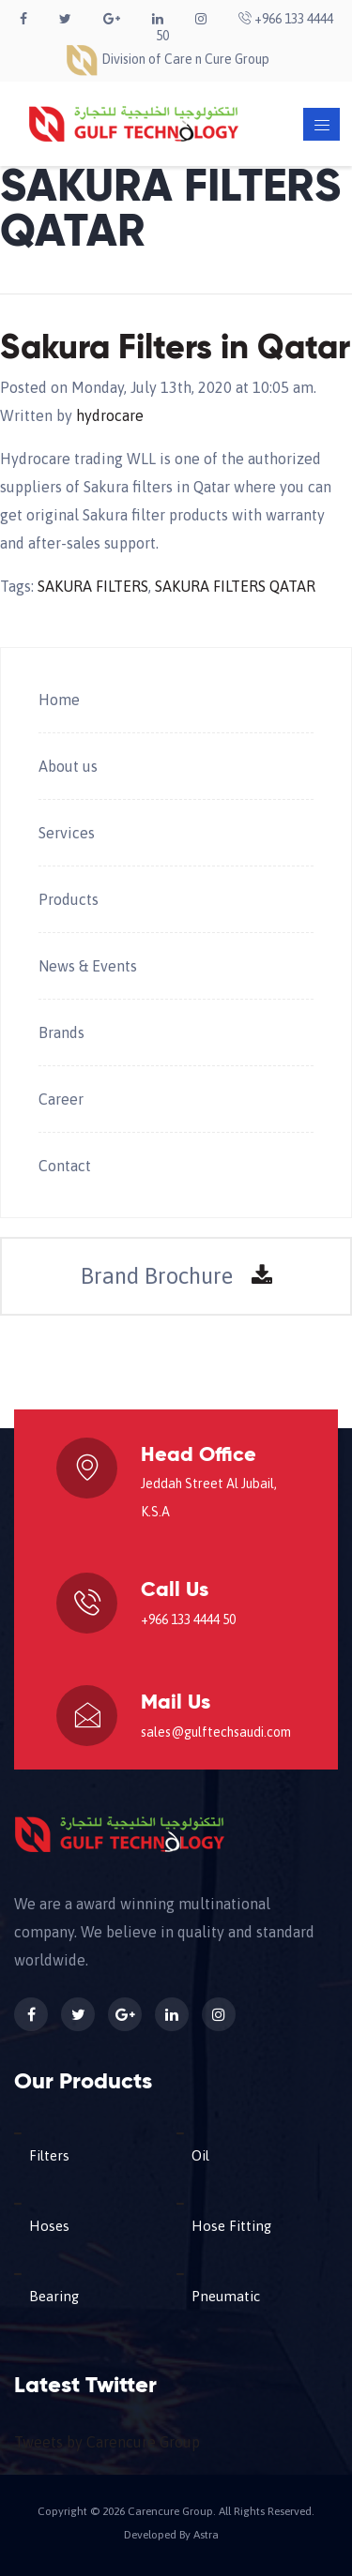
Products (68, 899)
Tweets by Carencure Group (107, 2441)
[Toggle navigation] (321, 124)
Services (66, 832)
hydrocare (110, 415)
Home (59, 699)
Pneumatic (225, 2296)
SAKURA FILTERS (93, 586)
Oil (200, 2155)
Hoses (49, 2226)
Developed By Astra (171, 2534)
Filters (49, 2155)
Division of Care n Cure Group (167, 59)
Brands (61, 1032)
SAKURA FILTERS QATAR (235, 586)
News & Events (87, 965)
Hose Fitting (231, 2226)
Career (61, 1099)
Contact (64, 1165)
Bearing (54, 2296)
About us (68, 766)
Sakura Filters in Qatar (175, 349)
